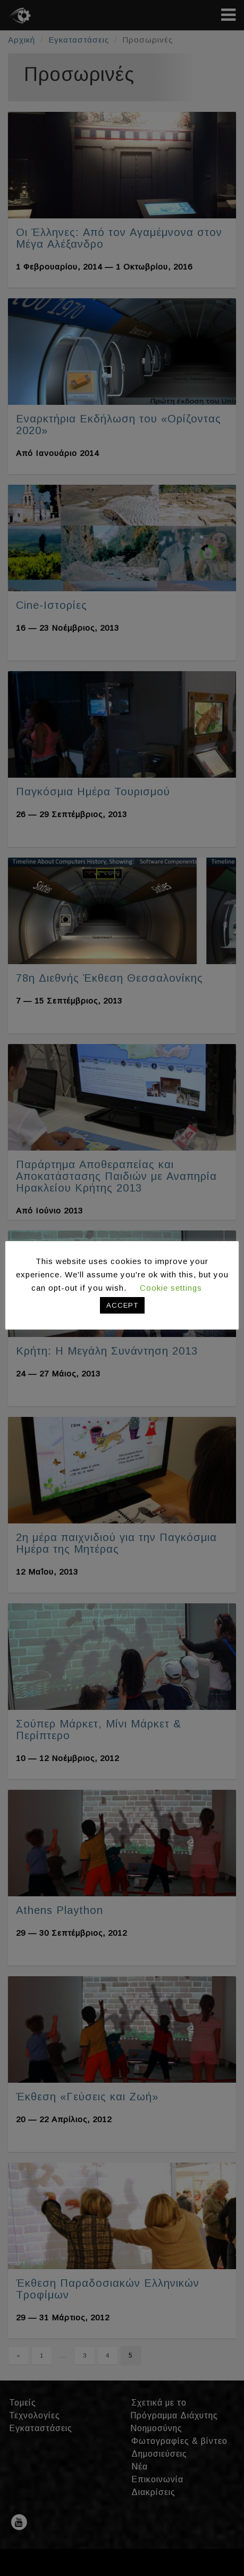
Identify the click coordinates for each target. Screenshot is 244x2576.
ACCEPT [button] (122, 1305)
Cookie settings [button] (171, 1287)
